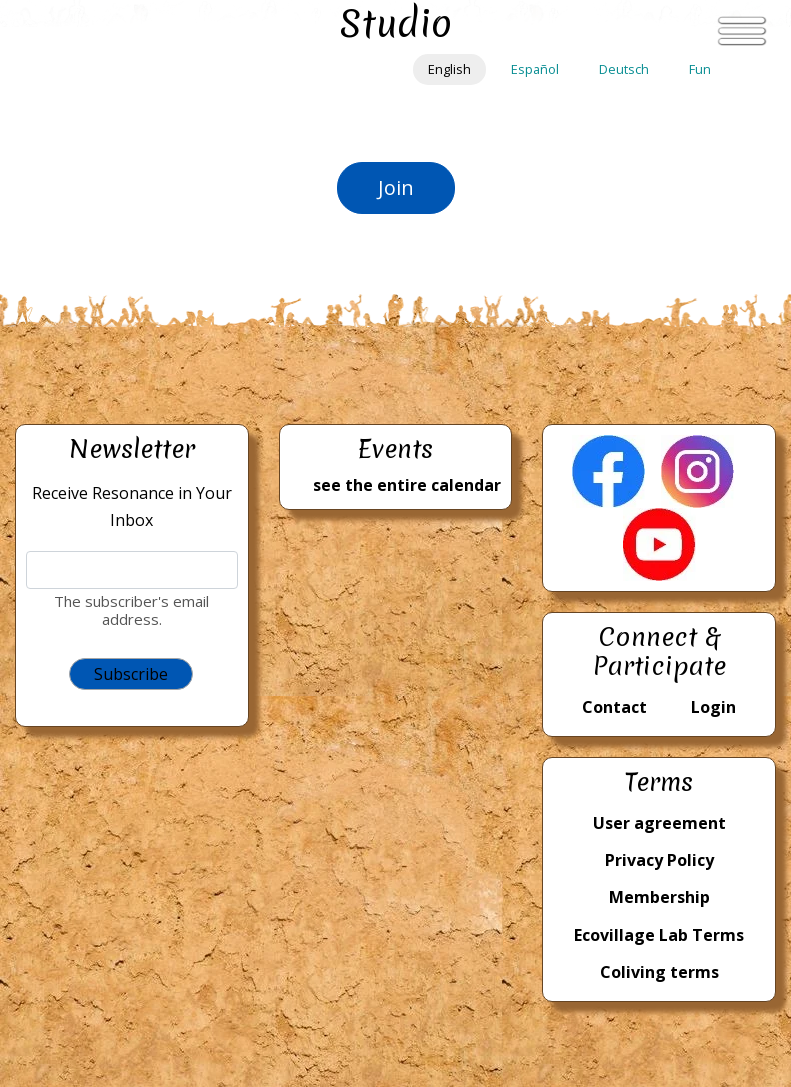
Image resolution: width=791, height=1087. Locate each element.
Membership (659, 897)
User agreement (659, 823)
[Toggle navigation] (742, 31)
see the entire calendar (407, 485)
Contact (614, 707)
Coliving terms (659, 972)
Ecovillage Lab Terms (659, 935)
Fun (700, 69)
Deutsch (624, 69)
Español (535, 69)
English (449, 69)
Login (713, 707)
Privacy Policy (659, 860)
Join (396, 187)
